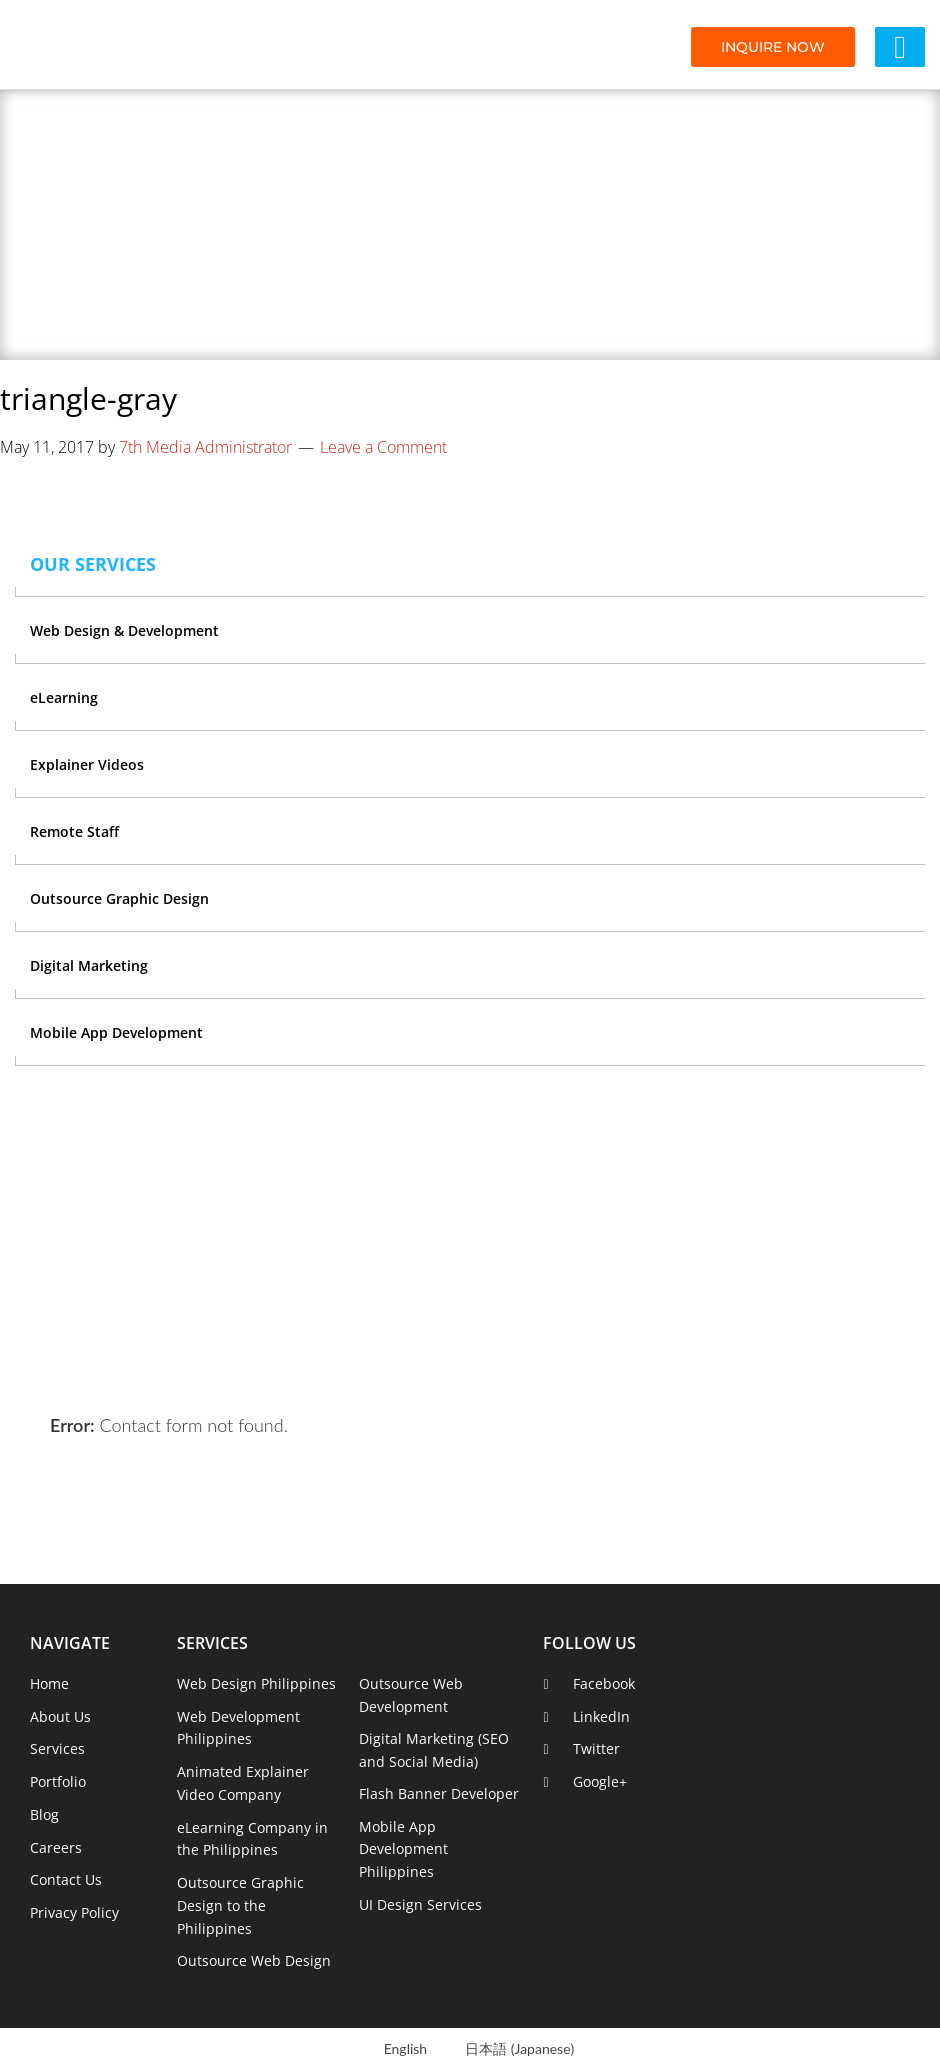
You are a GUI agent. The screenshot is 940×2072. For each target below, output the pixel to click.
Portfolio (58, 1781)
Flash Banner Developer (439, 1793)
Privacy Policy (74, 1912)
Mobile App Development (116, 1032)
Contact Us (66, 1879)
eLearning (64, 697)
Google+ (600, 1781)
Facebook (604, 1683)
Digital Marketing (89, 965)
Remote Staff (74, 831)
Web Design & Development (124, 630)
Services (57, 1748)
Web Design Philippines (256, 1683)
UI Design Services (420, 1904)
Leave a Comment (383, 447)
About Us (60, 1716)
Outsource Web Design (254, 1960)
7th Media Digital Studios (125, 45)
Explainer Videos (87, 764)
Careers (56, 1847)
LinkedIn (601, 1716)
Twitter (596, 1748)
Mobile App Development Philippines (403, 1849)
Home (49, 1683)
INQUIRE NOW (773, 47)
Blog (44, 1814)
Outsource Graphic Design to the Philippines (240, 1905)
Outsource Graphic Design (119, 898)
